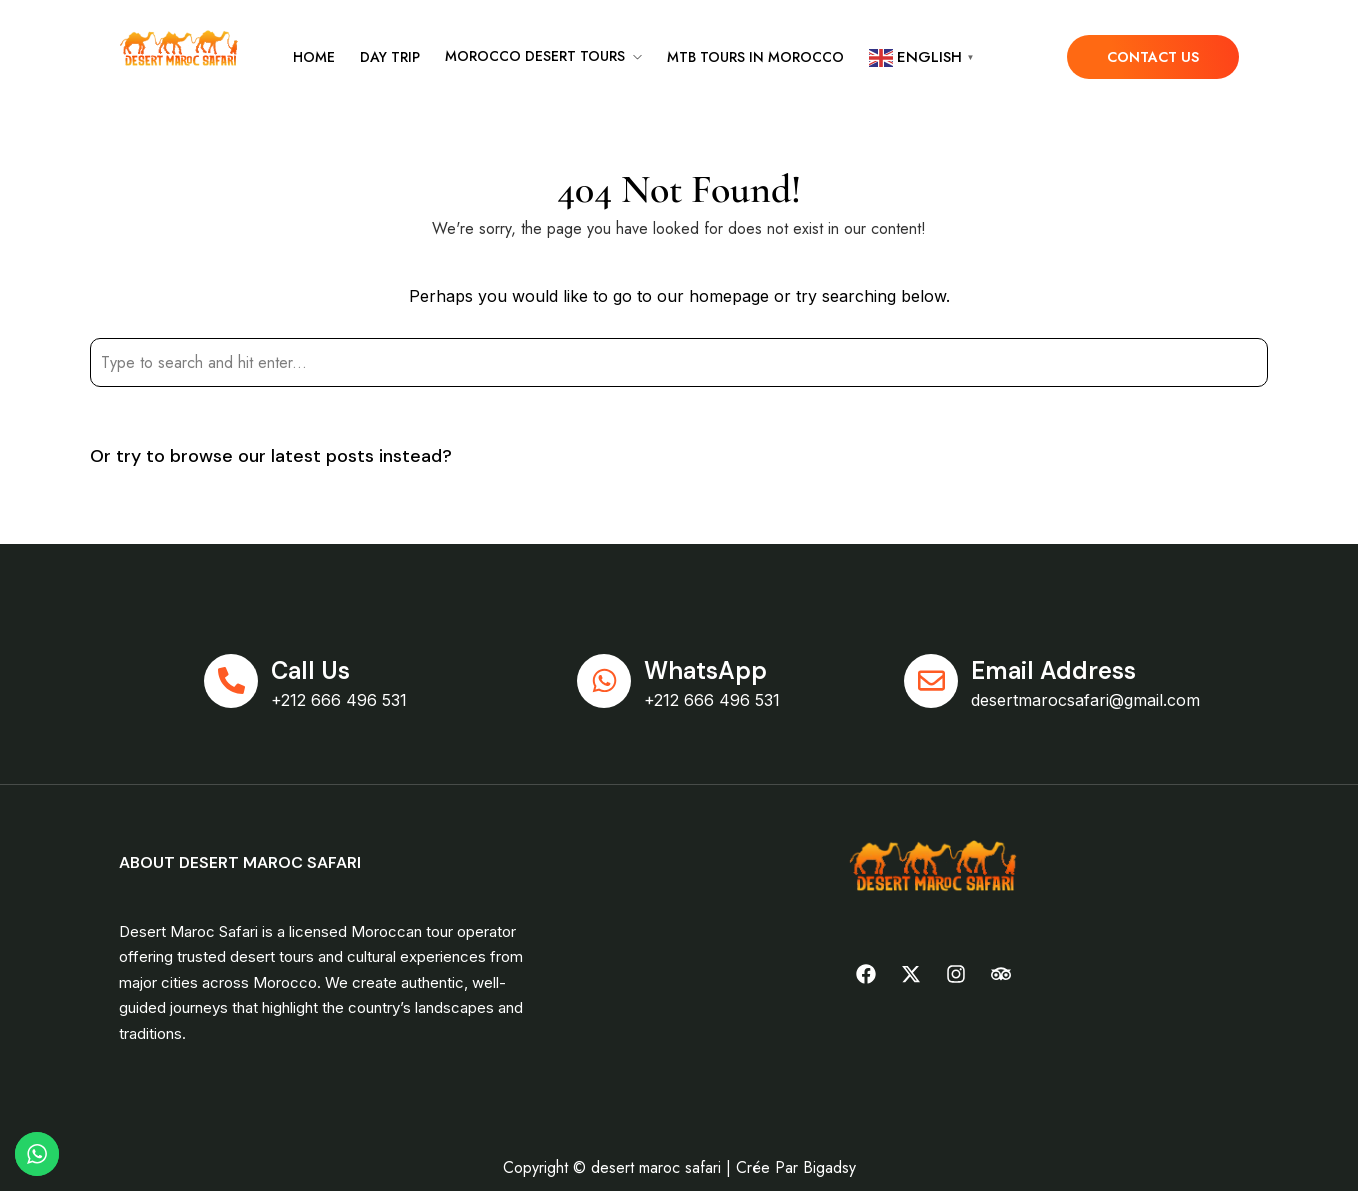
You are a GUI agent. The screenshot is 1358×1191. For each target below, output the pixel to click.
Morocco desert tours (535, 56)
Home (314, 57)
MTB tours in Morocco (755, 57)
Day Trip (390, 57)
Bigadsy (829, 1167)
